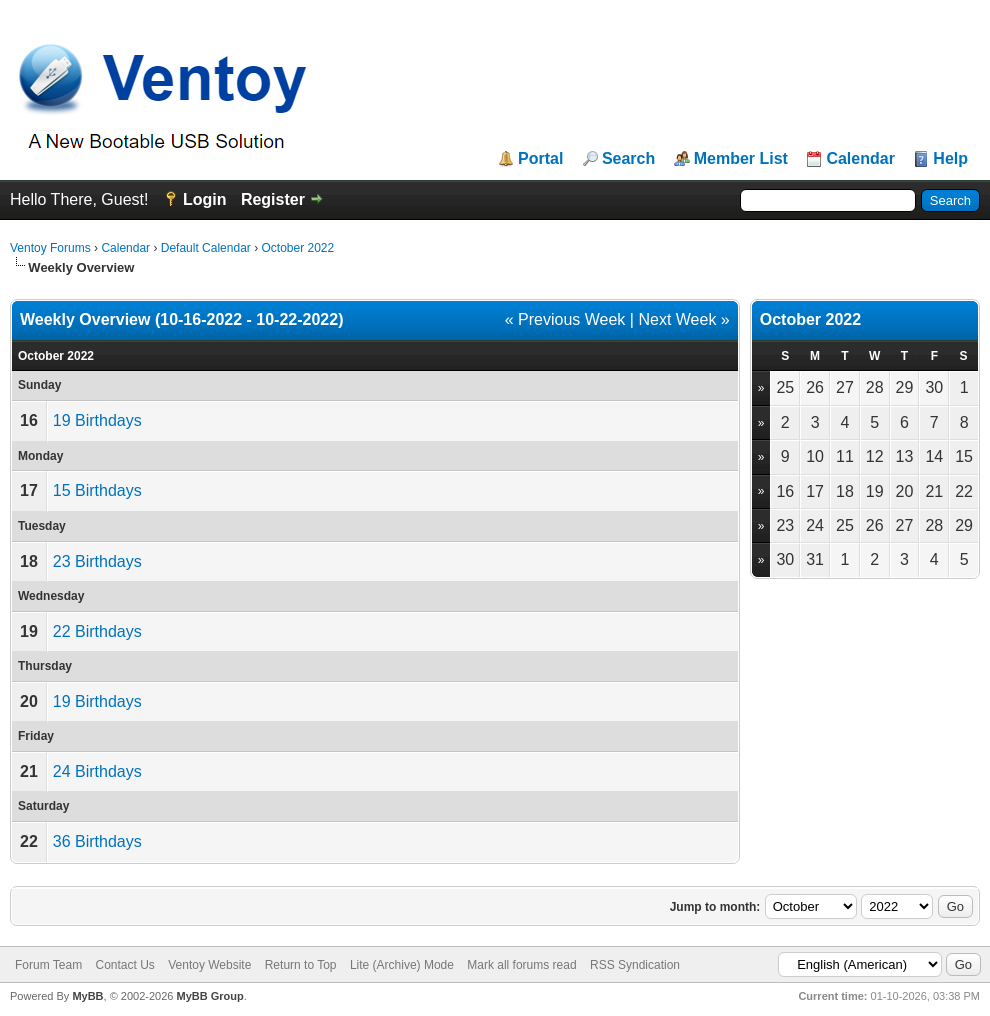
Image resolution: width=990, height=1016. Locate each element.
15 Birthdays (97, 490)
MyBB (87, 996)
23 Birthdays (97, 561)
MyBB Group (209, 996)
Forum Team (48, 965)
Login (205, 199)
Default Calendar (206, 248)
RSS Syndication (635, 965)
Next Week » (683, 319)
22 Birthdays (97, 631)
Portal (540, 159)
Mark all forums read (521, 965)
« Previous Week (565, 319)
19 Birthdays (97, 420)
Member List (741, 159)
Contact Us (124, 965)
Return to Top (301, 965)
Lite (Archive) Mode (402, 965)
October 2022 (297, 248)
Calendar (860, 159)
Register (273, 199)
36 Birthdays (97, 841)
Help (950, 159)
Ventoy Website (209, 965)
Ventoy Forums (50, 248)
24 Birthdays (97, 771)
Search (628, 159)
